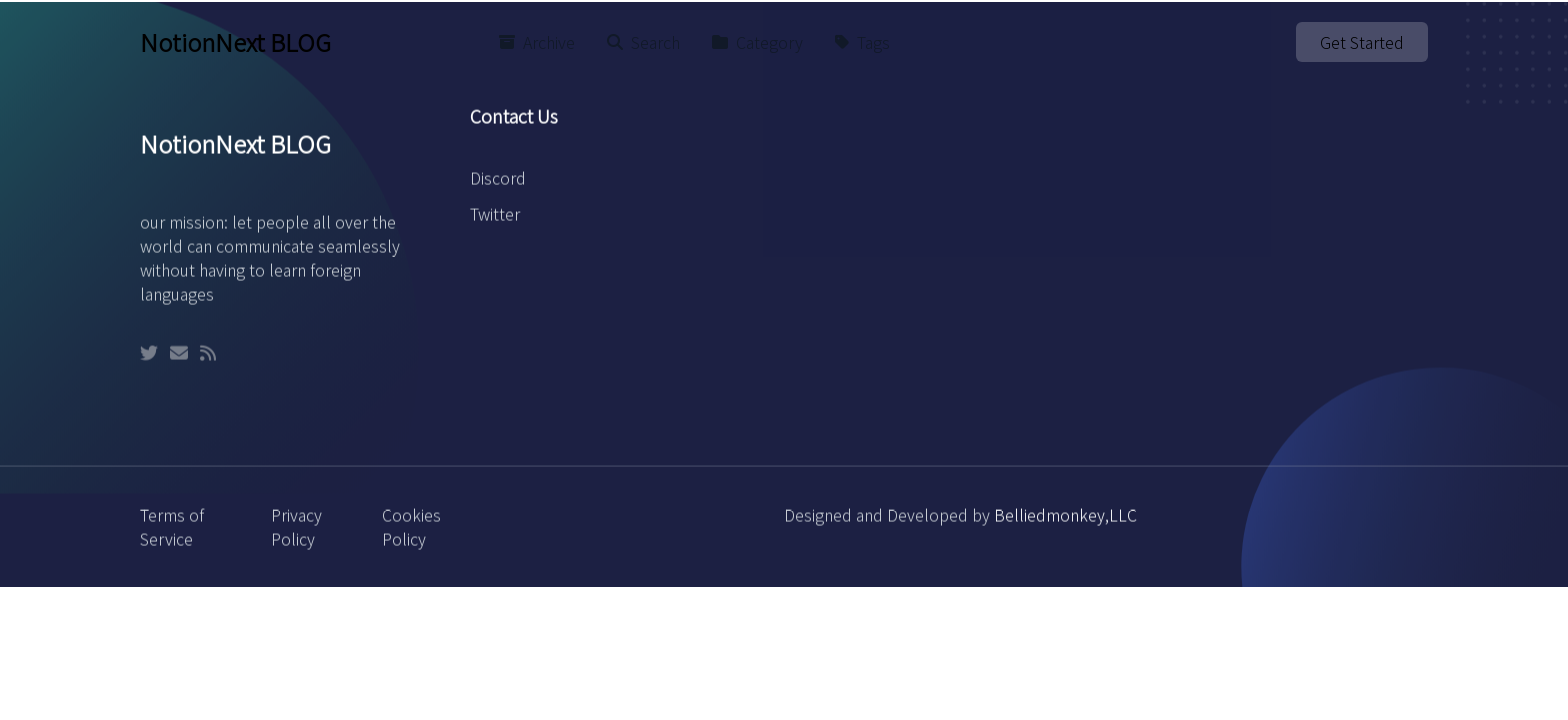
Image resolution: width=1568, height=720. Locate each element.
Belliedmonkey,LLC (1065, 524)
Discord (498, 187)
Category (757, 42)
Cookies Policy (411, 536)
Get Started (1362, 42)
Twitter (495, 223)
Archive (537, 42)
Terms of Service (172, 536)
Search (643, 42)
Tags (862, 42)
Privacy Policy (296, 536)
